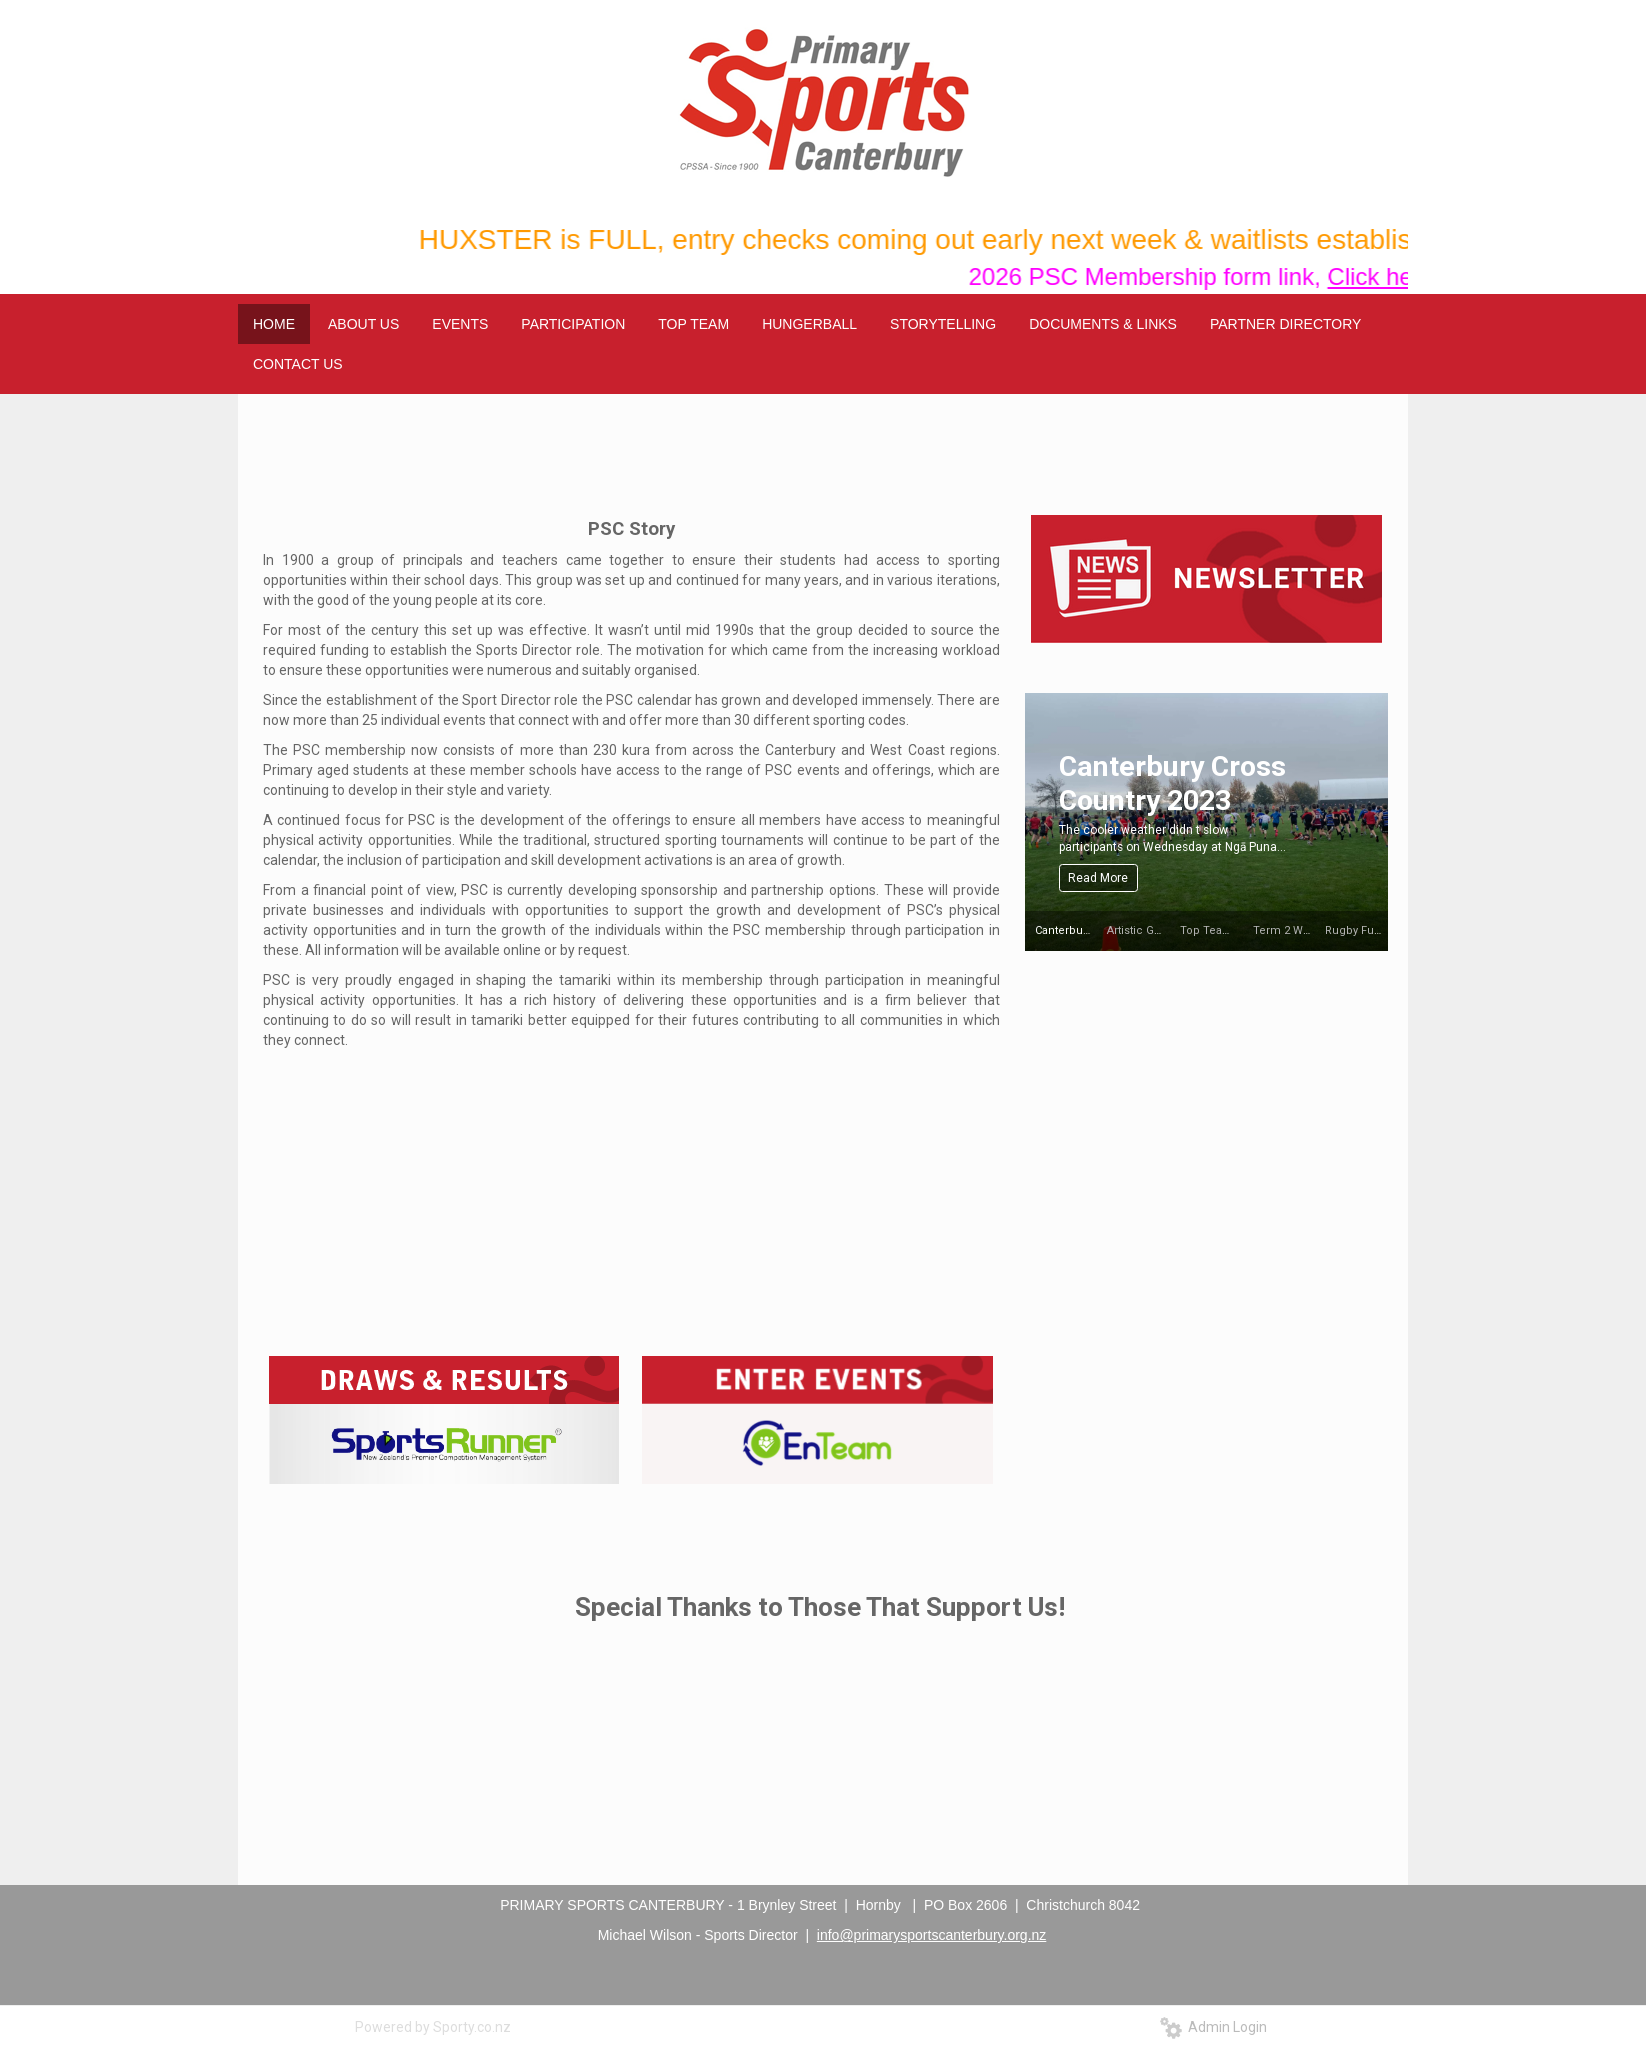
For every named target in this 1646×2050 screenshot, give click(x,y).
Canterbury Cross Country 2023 (1172, 783)
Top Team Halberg (1229, 930)
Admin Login (1213, 2027)
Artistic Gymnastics (1157, 930)
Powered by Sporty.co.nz (433, 2027)
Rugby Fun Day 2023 (1377, 930)
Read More (1098, 878)
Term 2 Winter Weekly (1310, 930)
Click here (1397, 276)
